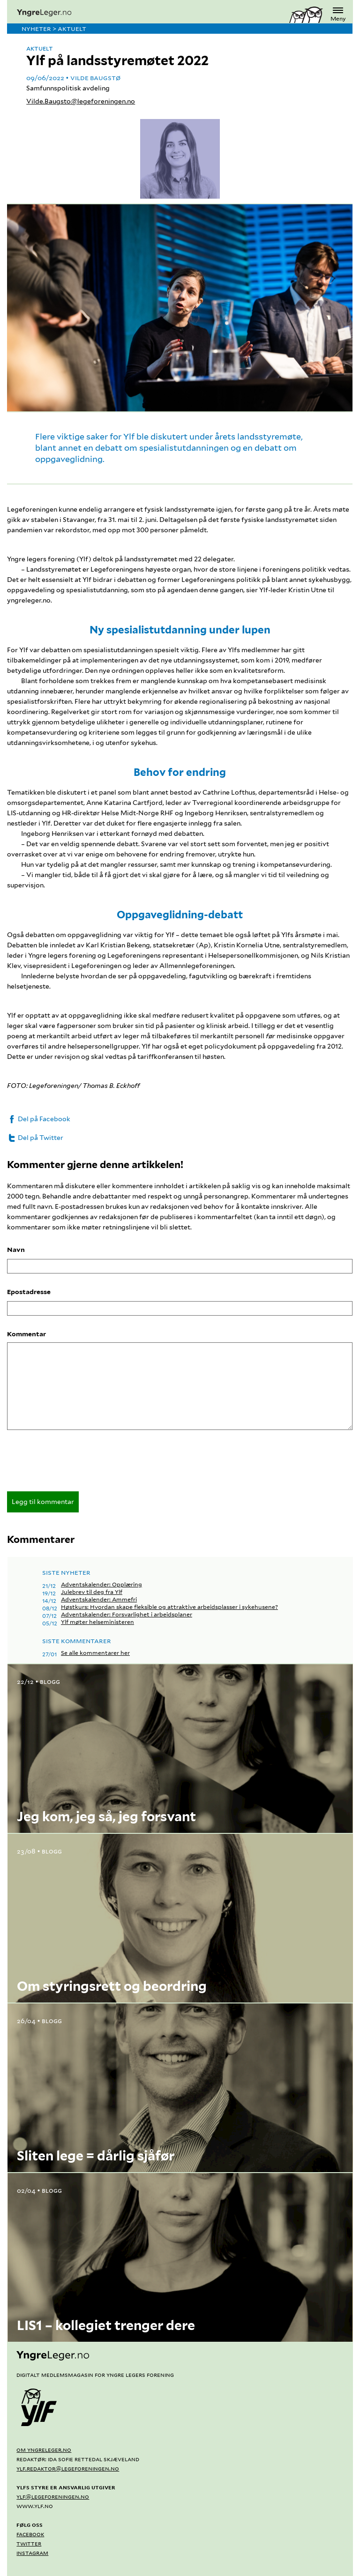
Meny (338, 13)
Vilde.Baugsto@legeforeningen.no (80, 101)
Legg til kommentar (43, 1501)
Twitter (28, 2543)
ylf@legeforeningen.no (52, 2496)
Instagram (32, 2552)
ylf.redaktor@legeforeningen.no (67, 2468)
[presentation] (78, 1463)
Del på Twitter (35, 1137)
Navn (16, 1249)
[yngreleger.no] (148, 13)
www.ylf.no (34, 2506)
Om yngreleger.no (43, 2449)
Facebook (30, 2534)
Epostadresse (29, 1291)
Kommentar (26, 1334)
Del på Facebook (38, 1119)
